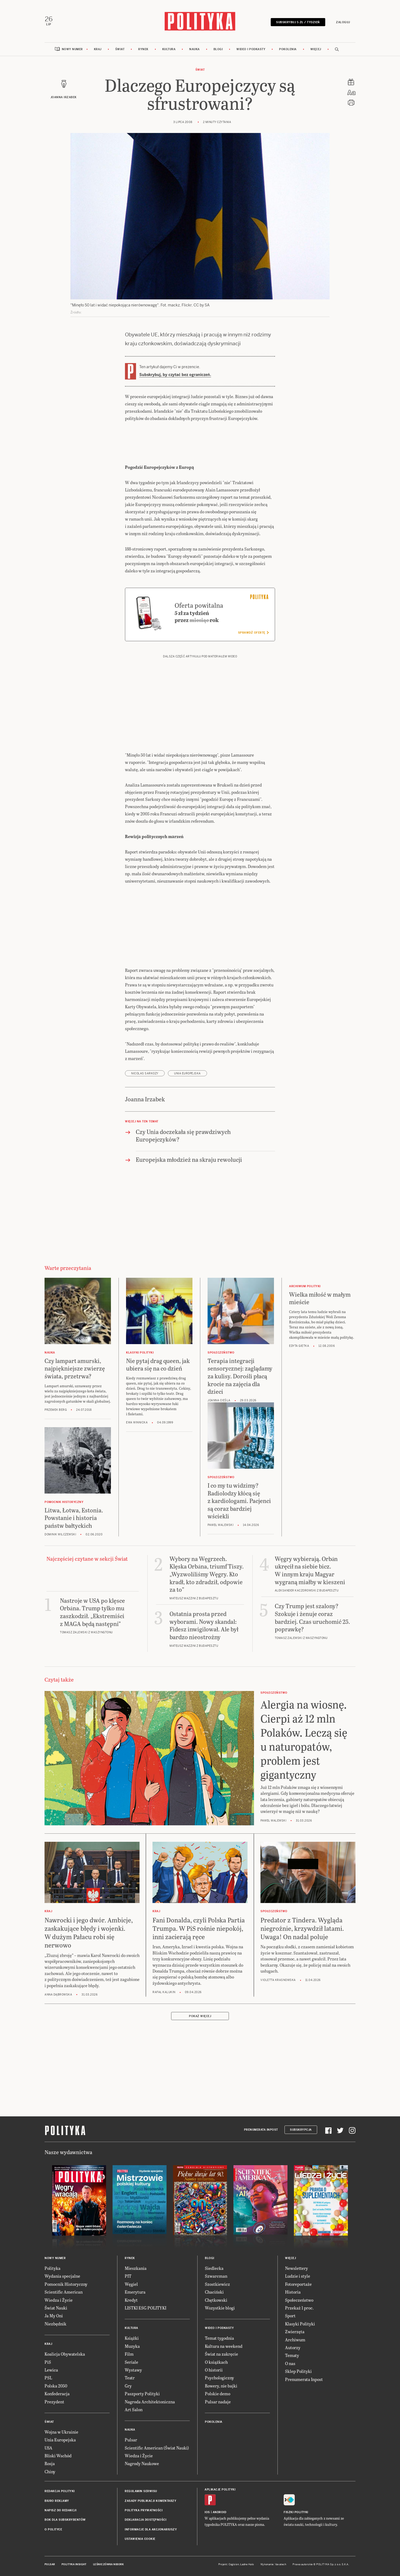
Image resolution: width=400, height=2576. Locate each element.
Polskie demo (217, 2393)
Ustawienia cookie (140, 2539)
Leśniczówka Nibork (108, 2564)
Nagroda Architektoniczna (150, 2402)
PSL (48, 2378)
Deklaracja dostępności (145, 2520)
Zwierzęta (294, 2331)
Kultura (169, 49)
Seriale (131, 2362)
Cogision (234, 2564)
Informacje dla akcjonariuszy (151, 2529)
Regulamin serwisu (141, 2491)
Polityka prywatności (143, 2510)
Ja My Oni (54, 2315)
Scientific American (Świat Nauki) (157, 2448)
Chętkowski (216, 2300)
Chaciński (214, 2292)
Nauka (194, 49)
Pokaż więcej (200, 2016)
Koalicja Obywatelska (65, 2354)
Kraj (97, 49)
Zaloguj (343, 22)
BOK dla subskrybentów (65, 2520)
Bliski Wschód (58, 2455)
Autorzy (292, 2347)
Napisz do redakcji (60, 2510)
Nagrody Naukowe (142, 2463)
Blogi (218, 49)
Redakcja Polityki (60, 2491)
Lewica (51, 2370)
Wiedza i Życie (59, 2300)
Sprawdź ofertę (253, 632)
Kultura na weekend (223, 2346)
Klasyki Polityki (300, 2324)
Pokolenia (288, 49)
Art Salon (134, 2409)
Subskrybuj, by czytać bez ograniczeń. (175, 374)
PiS (48, 2362)
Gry (128, 2386)
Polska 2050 (56, 2386)
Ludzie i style (297, 2276)
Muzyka (132, 2346)
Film (129, 2354)
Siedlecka (214, 2268)
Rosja (50, 2463)
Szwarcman (216, 2276)
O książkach (216, 2362)
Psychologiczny (219, 2378)
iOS (207, 2512)
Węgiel (131, 2284)
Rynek (143, 49)
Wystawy (133, 2370)
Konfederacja (57, 2393)
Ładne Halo (247, 2564)
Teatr (130, 2378)
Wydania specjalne (62, 2276)
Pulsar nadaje (218, 2402)
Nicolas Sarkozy (144, 1073)
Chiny (50, 2471)
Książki (132, 2338)
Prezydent (54, 2402)
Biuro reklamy (57, 2501)
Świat (120, 49)
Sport (290, 2315)
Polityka (52, 2268)
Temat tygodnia (219, 2338)
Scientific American (64, 2292)
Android (219, 2512)
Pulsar (131, 2440)
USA (48, 2448)
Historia (293, 2292)
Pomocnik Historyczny (66, 2284)
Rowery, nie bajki (221, 2386)
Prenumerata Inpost (261, 2129)
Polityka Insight (74, 2564)
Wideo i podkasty (250, 49)
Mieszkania (136, 2268)
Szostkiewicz (217, 2284)
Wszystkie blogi (220, 2308)
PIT (128, 2276)
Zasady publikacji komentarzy (150, 2501)
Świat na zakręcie (221, 2354)
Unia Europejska (187, 1073)
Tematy (292, 2355)
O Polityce (53, 2529)
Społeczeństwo (299, 2300)
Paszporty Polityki (142, 2393)
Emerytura (135, 2292)
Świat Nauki (56, 2308)
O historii (214, 2370)
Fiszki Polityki (296, 2512)
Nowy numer (72, 49)
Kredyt (131, 2300)
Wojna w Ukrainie (61, 2432)
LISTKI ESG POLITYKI (145, 2308)
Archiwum (295, 2339)
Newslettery (296, 2268)
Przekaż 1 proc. (299, 2308)
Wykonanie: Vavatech (273, 2564)
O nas (290, 2363)
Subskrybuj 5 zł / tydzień (298, 22)
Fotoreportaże (298, 2284)
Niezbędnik (55, 2324)
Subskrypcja (301, 2129)
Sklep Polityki (298, 2371)
